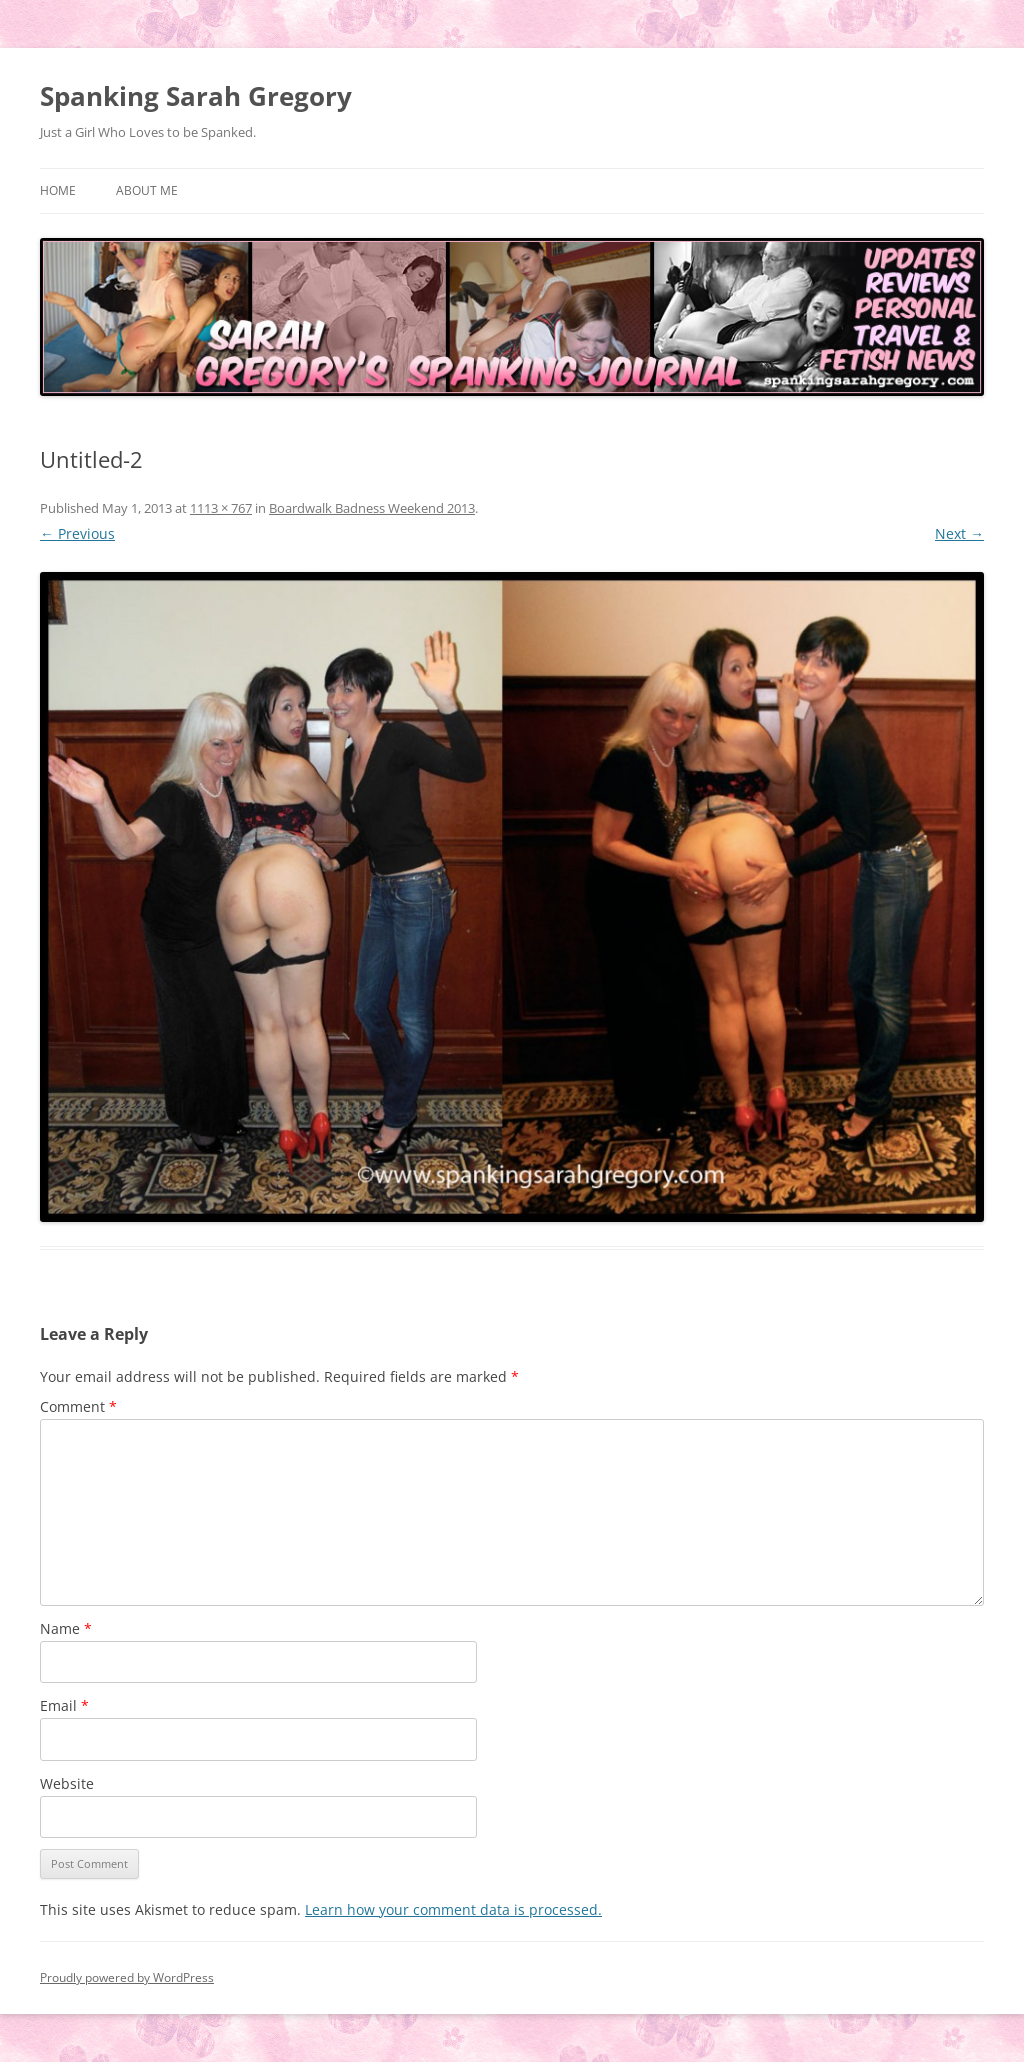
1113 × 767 (221, 508)
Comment (78, 1406)
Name (66, 1628)
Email (64, 1705)
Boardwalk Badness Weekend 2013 (372, 508)
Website (67, 1783)
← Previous (77, 533)
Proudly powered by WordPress (127, 1977)
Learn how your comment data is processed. (453, 1909)
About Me (147, 190)
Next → (959, 533)
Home (58, 190)
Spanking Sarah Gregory (196, 96)
